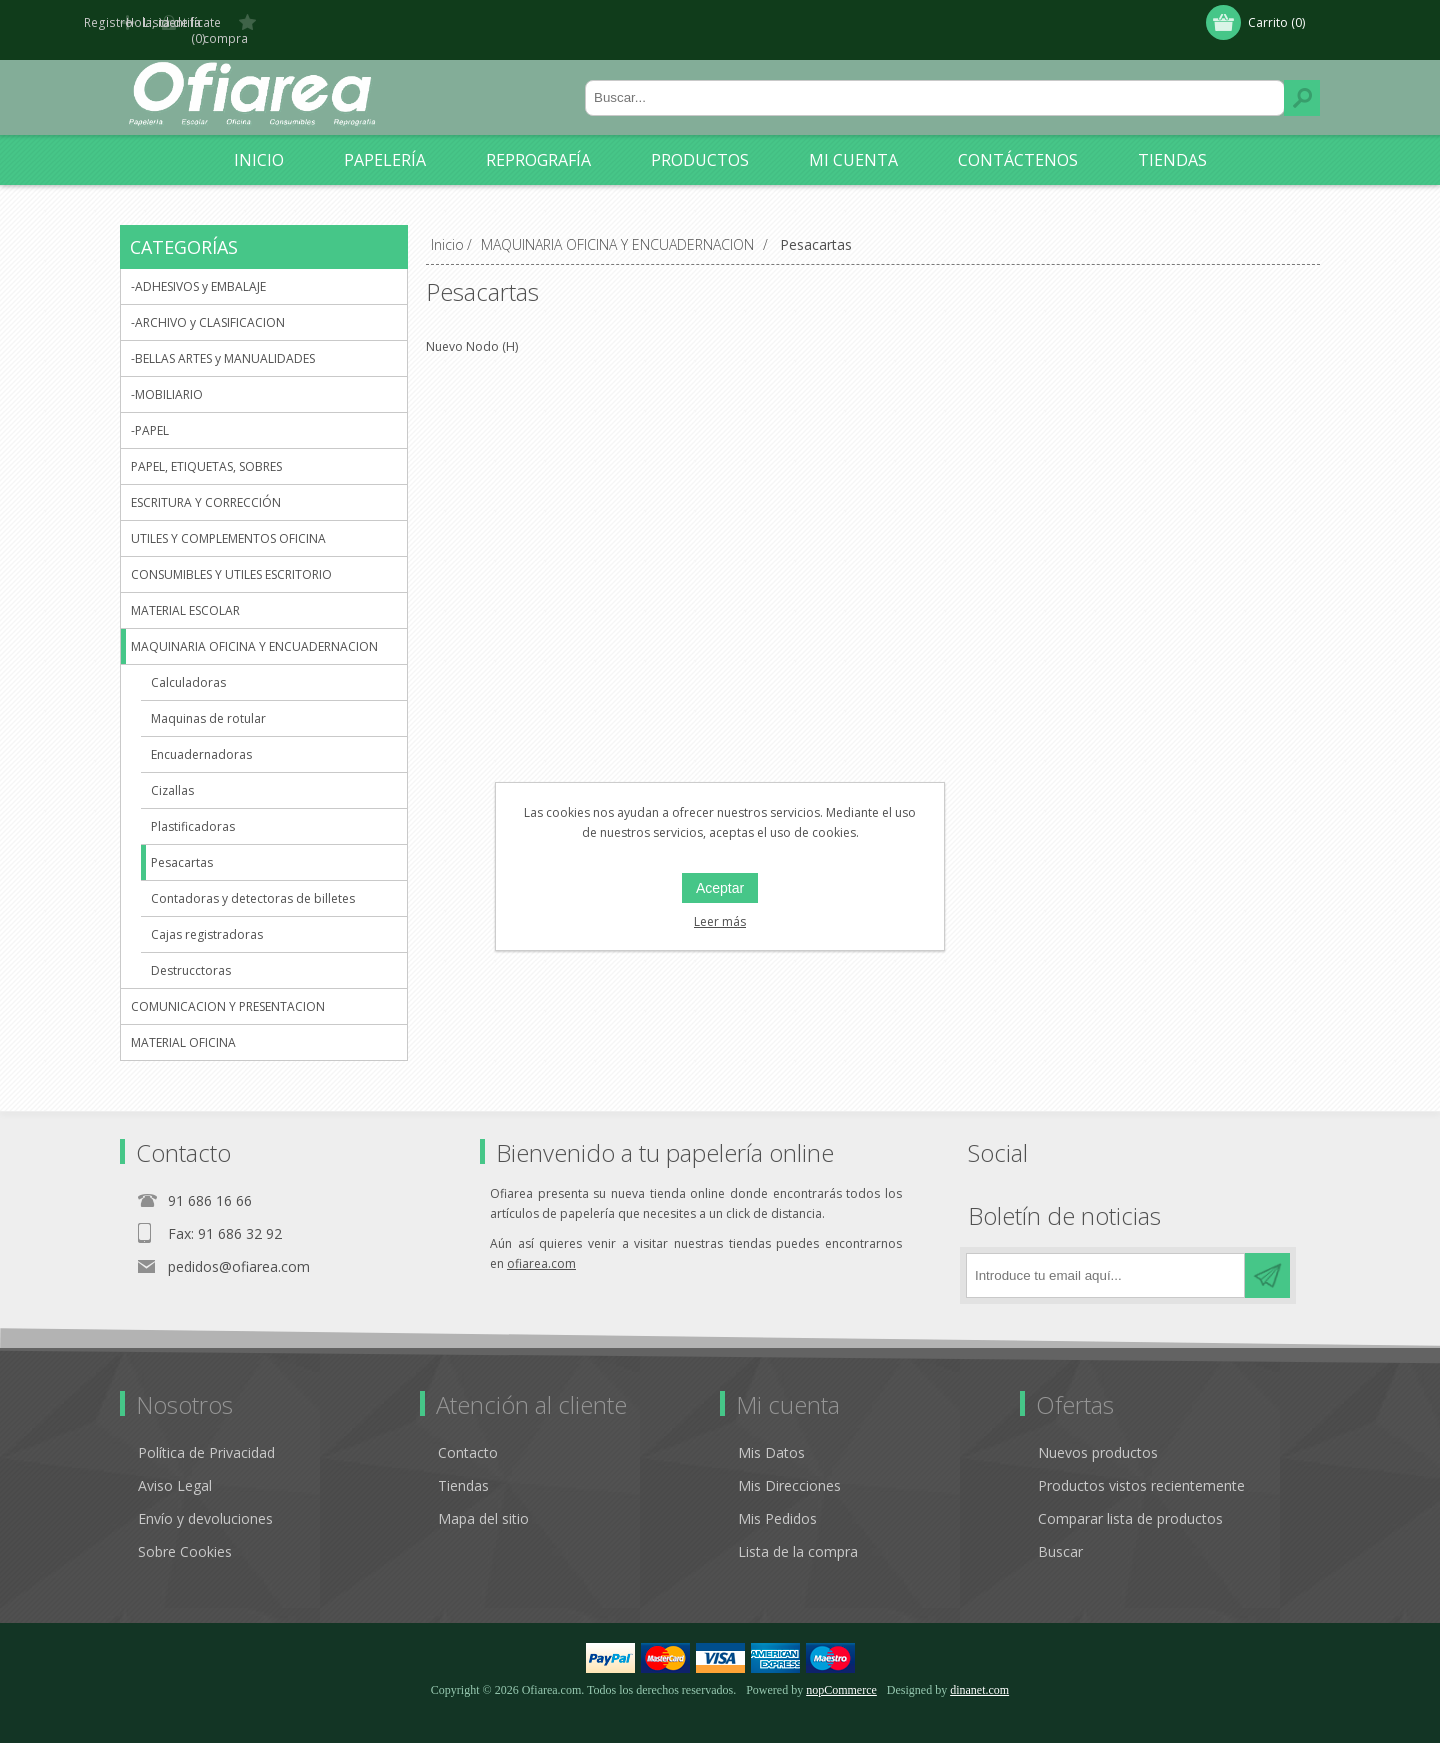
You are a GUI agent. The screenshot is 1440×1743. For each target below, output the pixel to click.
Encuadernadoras (201, 739)
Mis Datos (771, 1437)
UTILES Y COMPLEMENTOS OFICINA (228, 523)
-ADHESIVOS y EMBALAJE (198, 271)
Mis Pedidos (777, 1503)
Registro (167, 22)
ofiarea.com (541, 1248)
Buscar (1302, 83)
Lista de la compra (798, 1536)
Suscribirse (1267, 1260)
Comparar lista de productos (1130, 1503)
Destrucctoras (191, 955)
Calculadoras (188, 667)
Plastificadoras (193, 811)
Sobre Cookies (185, 1536)
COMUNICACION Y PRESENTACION (228, 991)
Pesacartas (182, 847)
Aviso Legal (175, 1470)
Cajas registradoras (207, 919)
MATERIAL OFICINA (183, 1027)
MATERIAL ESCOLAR (185, 595)
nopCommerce (841, 1675)
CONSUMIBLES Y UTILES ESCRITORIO (231, 559)
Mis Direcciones (789, 1470)
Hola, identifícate (281, 22)
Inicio (447, 229)
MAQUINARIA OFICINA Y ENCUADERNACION (254, 631)
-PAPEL (150, 415)
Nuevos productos (1098, 1437)
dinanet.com (979, 1675)
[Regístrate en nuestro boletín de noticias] (1105, 1260)
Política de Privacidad (206, 1437)
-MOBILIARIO (167, 379)
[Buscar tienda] (935, 83)
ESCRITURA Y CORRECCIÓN (206, 487)
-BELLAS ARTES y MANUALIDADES (223, 343)
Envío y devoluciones (205, 1503)
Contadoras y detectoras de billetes (253, 883)
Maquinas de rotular (208, 703)
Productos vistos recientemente (1141, 1470)
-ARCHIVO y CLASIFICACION (208, 307)
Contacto (468, 1437)
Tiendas (463, 1470)
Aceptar (720, 888)
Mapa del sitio (483, 1503)
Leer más (720, 921)
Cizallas (172, 775)
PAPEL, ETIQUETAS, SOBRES (206, 451)
